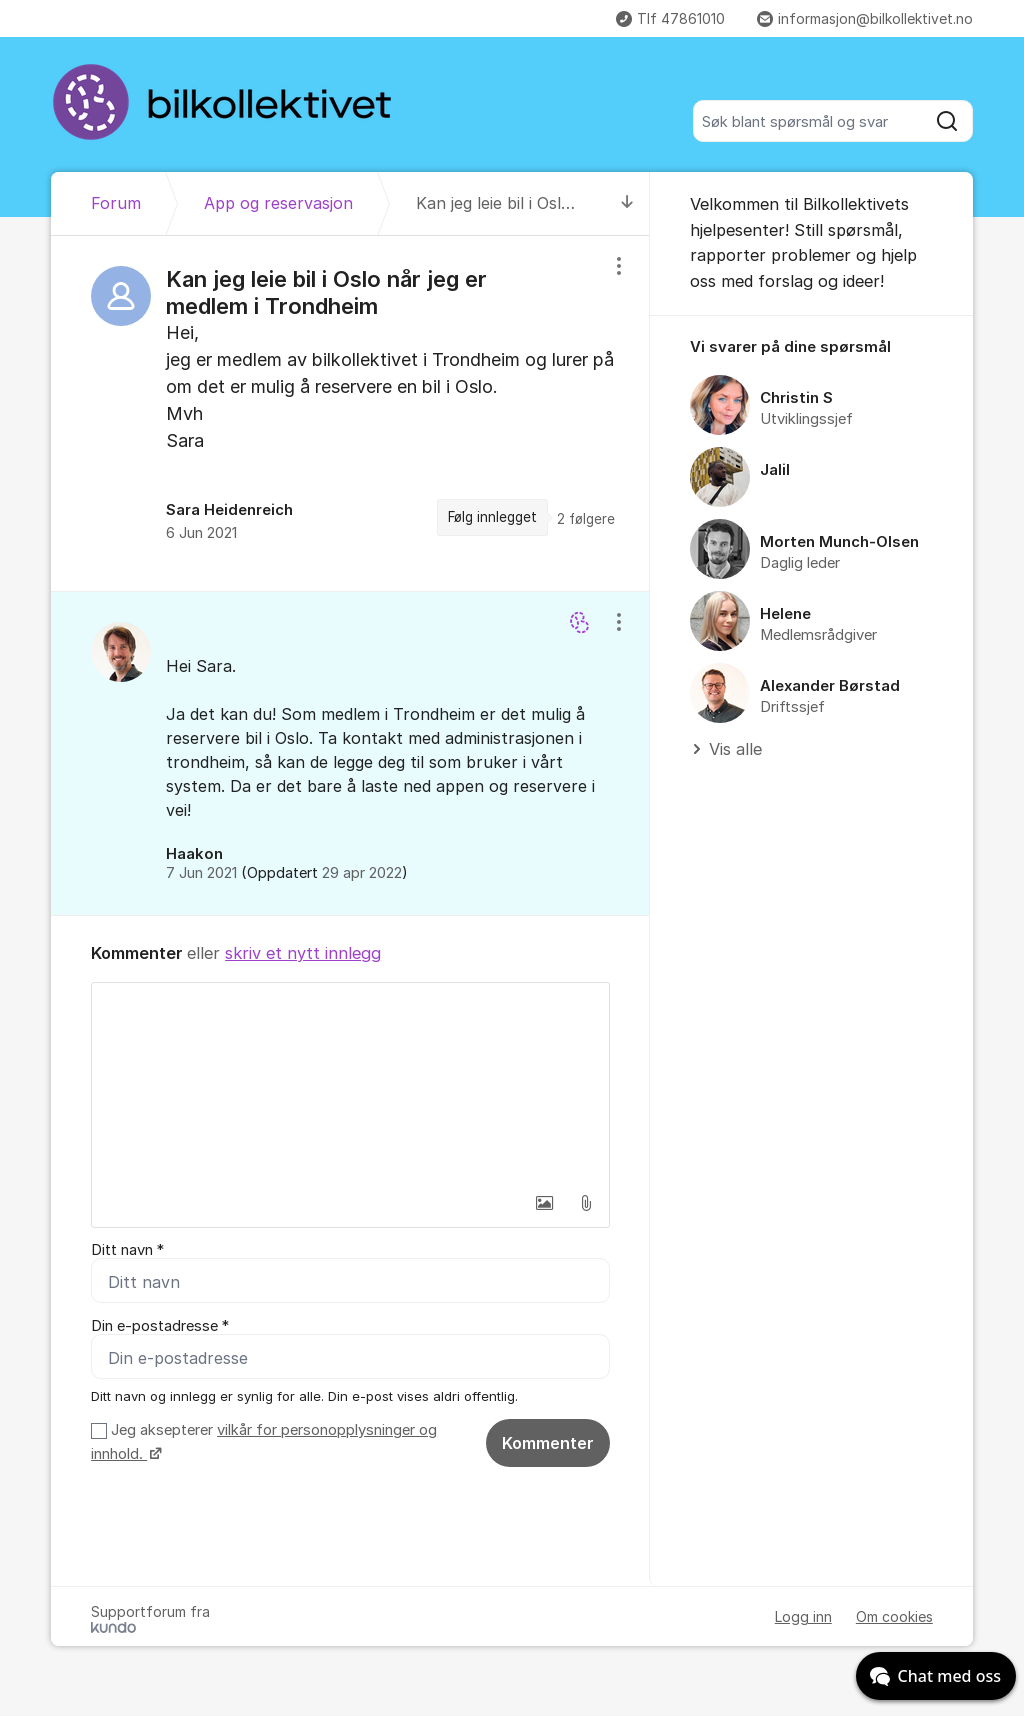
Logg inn (803, 1616)
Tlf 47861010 (670, 18)
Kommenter (548, 1443)
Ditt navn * (127, 1250)
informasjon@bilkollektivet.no (865, 18)
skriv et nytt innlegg (303, 953)
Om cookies (894, 1616)
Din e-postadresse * (160, 1326)
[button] (544, 1203)
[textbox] (350, 1083)
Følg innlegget (492, 517)
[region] (350, 413)
